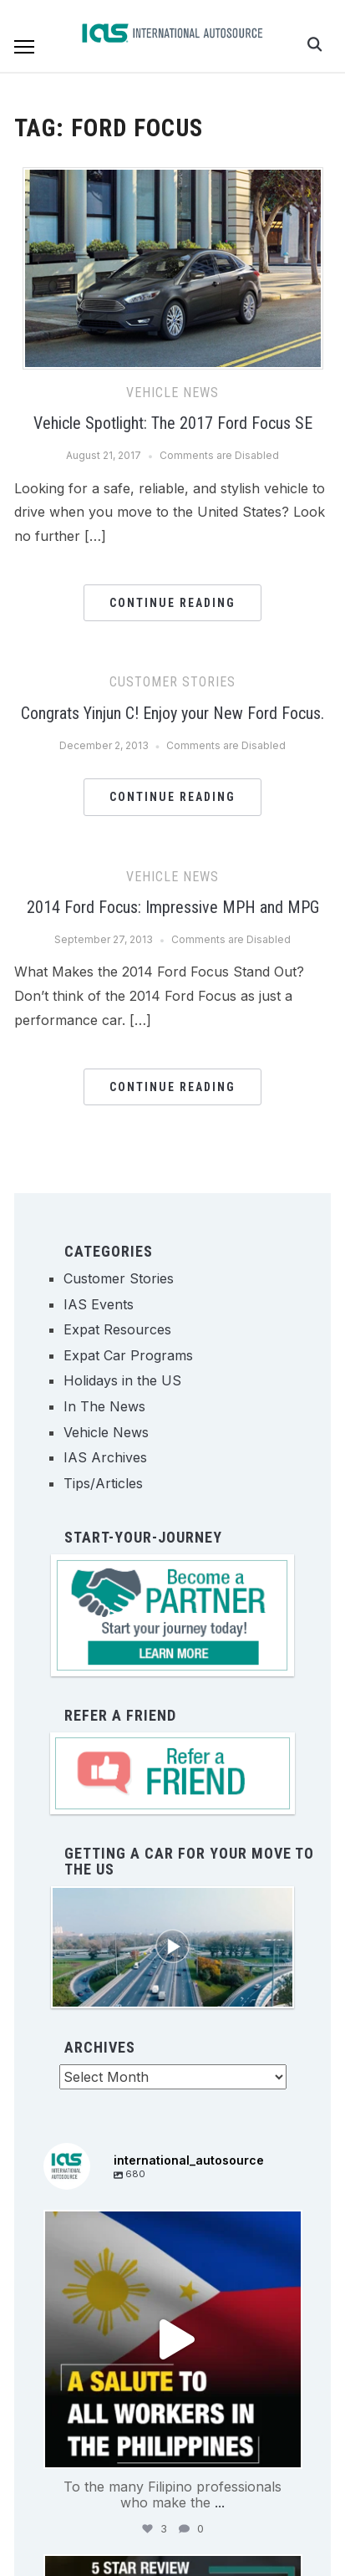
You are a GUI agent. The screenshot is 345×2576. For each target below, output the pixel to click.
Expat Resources (117, 1329)
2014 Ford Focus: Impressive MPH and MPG (173, 907)
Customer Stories (172, 682)
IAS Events (98, 1304)
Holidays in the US (122, 1380)
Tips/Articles (103, 1483)
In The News (104, 1406)
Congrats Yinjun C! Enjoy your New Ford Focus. (172, 713)
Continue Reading (172, 603)
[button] (24, 47)
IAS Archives (105, 1457)
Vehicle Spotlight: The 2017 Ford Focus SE (172, 423)
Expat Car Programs (128, 1355)
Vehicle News (172, 392)
